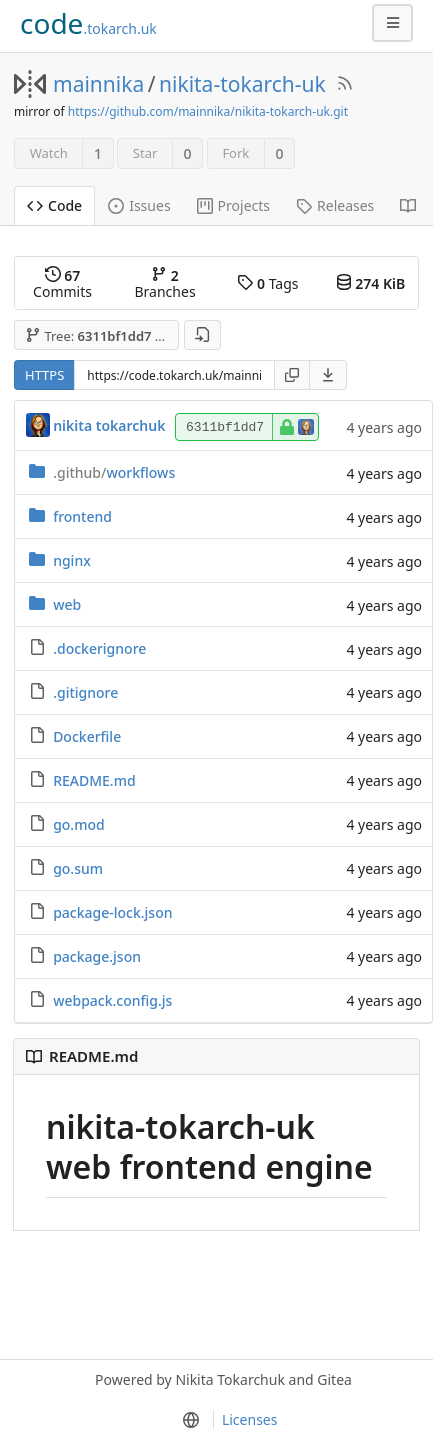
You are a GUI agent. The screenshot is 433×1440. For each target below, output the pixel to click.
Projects (233, 205)
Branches (165, 283)
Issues (139, 205)
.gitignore (85, 692)
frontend (82, 516)
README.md (94, 780)
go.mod (79, 824)
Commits (62, 283)
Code (54, 205)
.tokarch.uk (88, 23)
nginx (72, 560)
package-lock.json (112, 912)
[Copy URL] (292, 375)
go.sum (78, 868)
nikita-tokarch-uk (242, 84)
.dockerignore (99, 648)
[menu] (328, 375)
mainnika (98, 84)
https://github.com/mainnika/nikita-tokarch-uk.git (208, 111)
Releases (335, 205)
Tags (267, 283)
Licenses (250, 1419)
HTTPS (44, 375)
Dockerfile (87, 736)
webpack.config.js (112, 1000)
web (67, 604)
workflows (114, 472)
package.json (97, 956)
